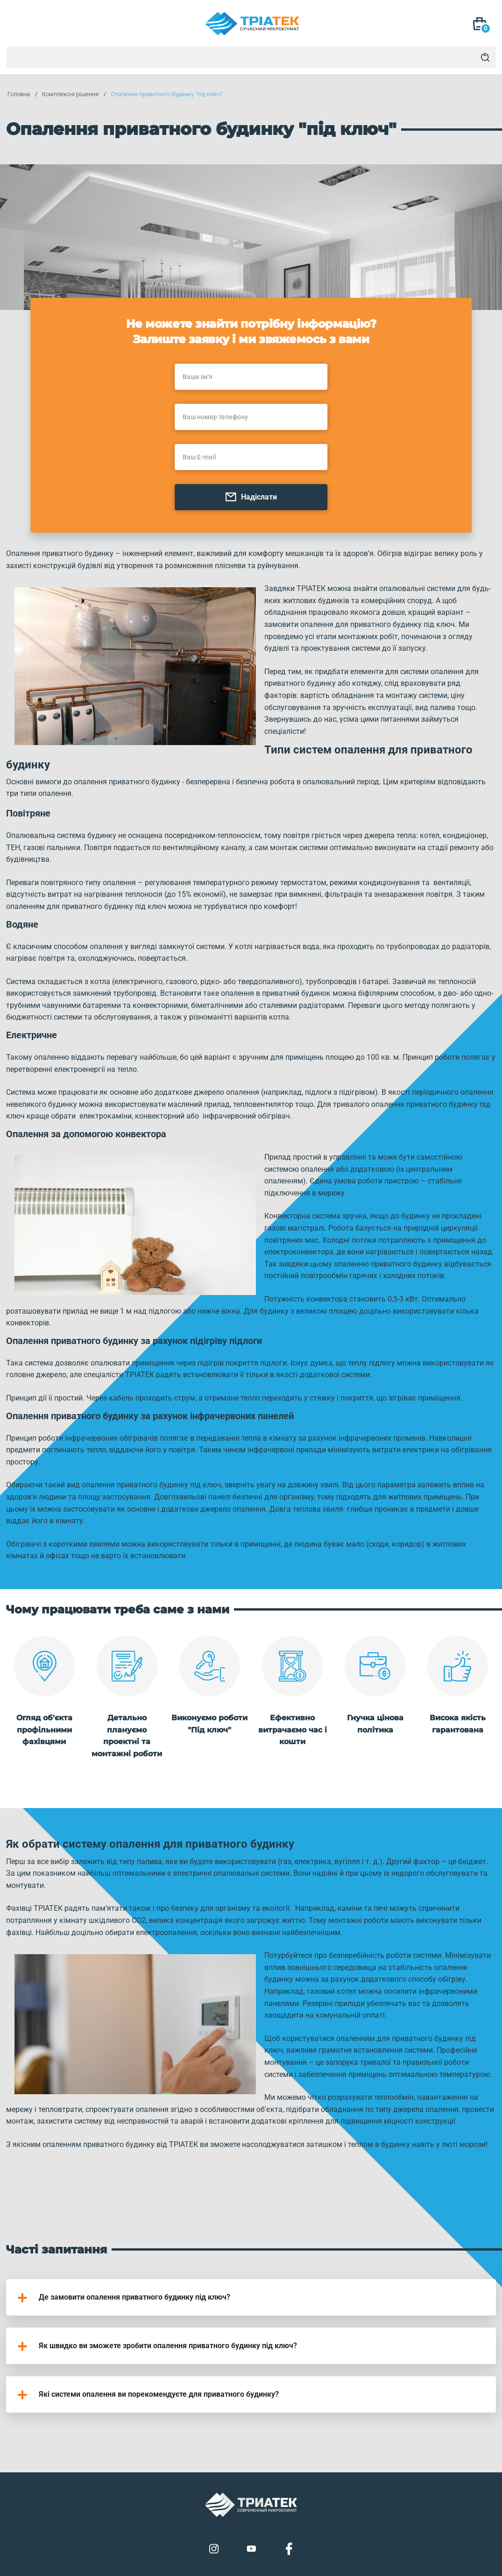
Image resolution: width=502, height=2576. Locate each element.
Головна (17, 94)
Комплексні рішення (69, 94)
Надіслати (251, 498)
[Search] (485, 57)
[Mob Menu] (18, 24)
